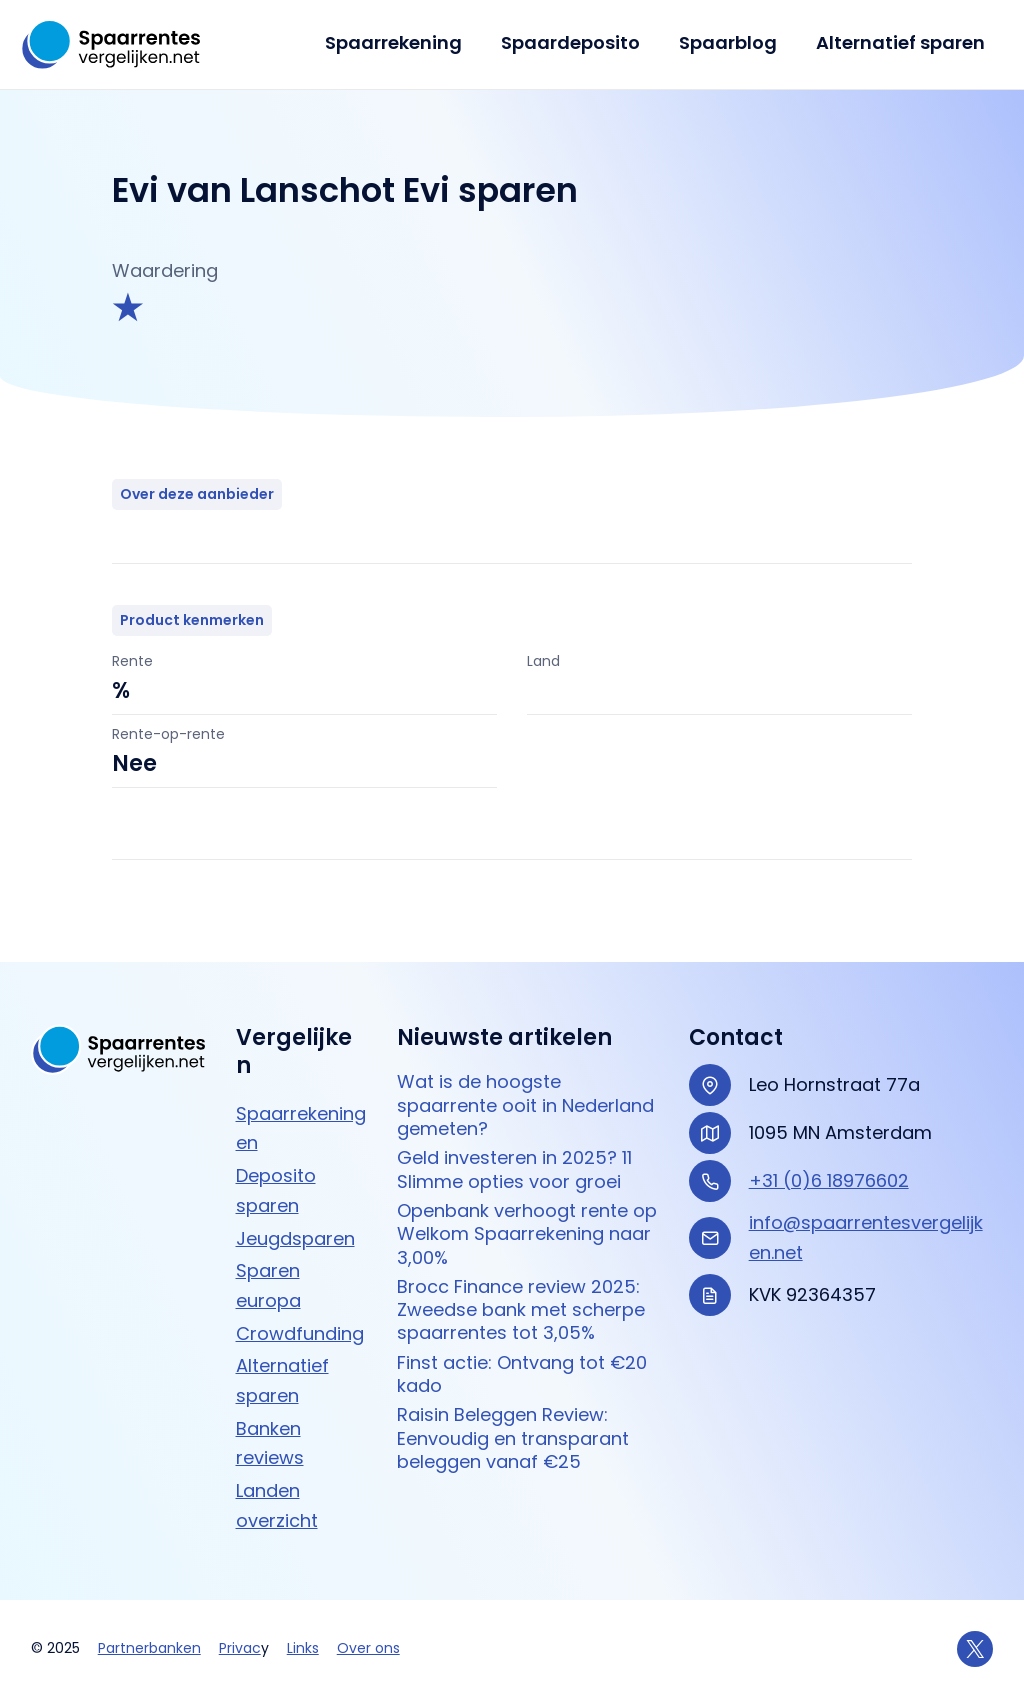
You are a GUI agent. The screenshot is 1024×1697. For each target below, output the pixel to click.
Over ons (368, 1648)
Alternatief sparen (901, 42)
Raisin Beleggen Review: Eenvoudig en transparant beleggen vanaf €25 (513, 1438)
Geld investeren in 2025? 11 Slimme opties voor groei (514, 1169)
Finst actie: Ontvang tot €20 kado (522, 1374)
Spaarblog (732, 42)
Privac (240, 1648)
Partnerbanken (149, 1648)
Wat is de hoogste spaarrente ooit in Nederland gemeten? (525, 1105)
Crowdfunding (300, 1333)
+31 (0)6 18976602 (829, 1180)
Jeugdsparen (295, 1238)
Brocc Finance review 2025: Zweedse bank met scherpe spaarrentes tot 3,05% (521, 1310)
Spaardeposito (577, 42)
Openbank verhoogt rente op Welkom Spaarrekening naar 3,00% (527, 1234)
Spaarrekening (403, 42)
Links (303, 1648)
